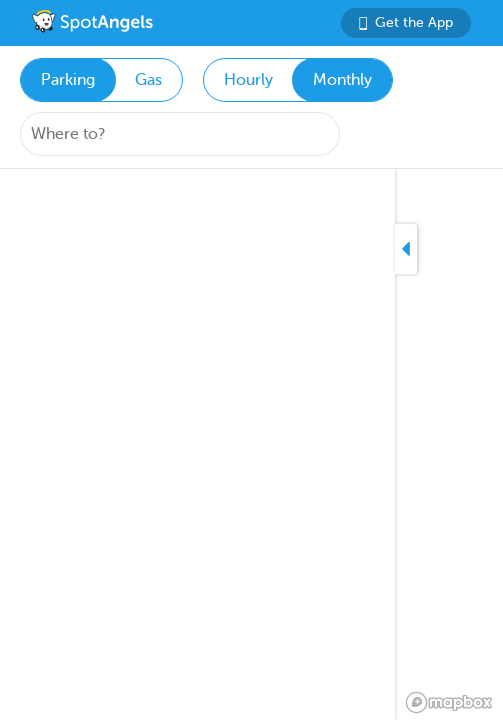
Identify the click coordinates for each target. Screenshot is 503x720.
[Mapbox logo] (449, 702)
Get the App (406, 22)
